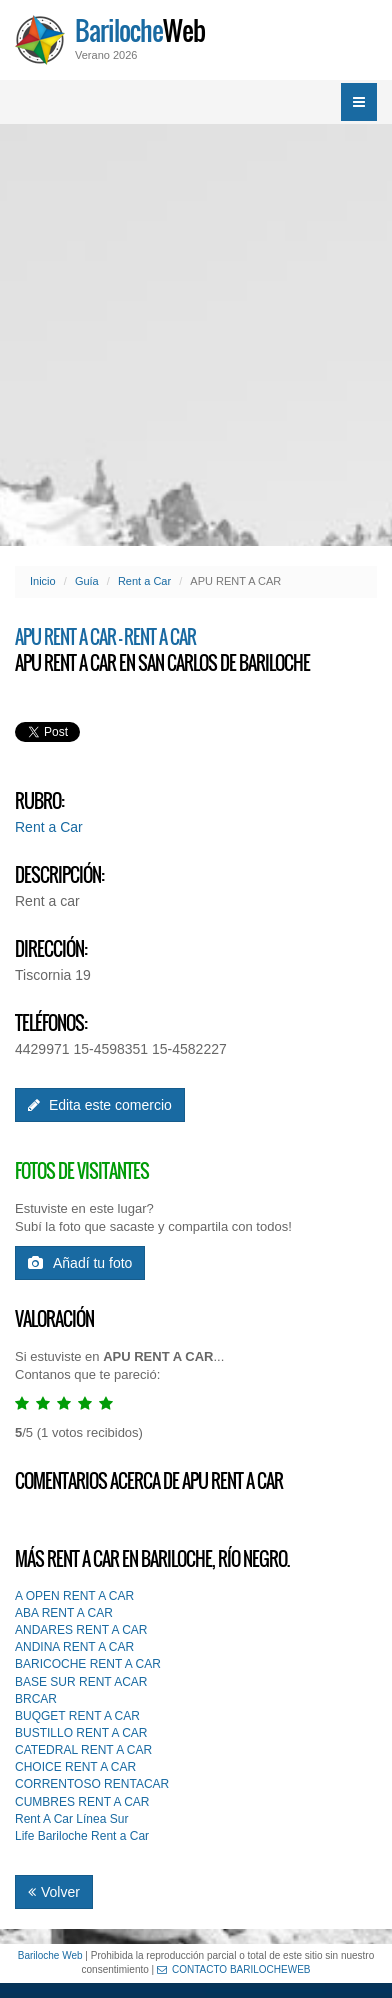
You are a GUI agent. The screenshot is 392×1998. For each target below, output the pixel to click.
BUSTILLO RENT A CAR (81, 1733)
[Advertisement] (196, 335)
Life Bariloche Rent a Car (82, 1836)
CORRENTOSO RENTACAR (92, 1784)
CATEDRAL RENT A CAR (83, 1750)
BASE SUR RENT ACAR (81, 1682)
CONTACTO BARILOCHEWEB (234, 1969)
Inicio (43, 581)
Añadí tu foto (80, 1263)
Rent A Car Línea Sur (71, 1819)
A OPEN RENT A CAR (74, 1596)
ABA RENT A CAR (64, 1613)
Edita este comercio (100, 1105)
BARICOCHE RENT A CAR (88, 1664)
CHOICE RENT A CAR (75, 1767)
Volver (54, 1892)
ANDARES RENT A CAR (81, 1630)
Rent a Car (144, 581)
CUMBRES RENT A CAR (82, 1802)
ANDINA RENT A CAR (74, 1647)
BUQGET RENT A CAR (77, 1716)
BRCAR (36, 1699)
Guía (87, 581)
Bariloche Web (50, 1955)
